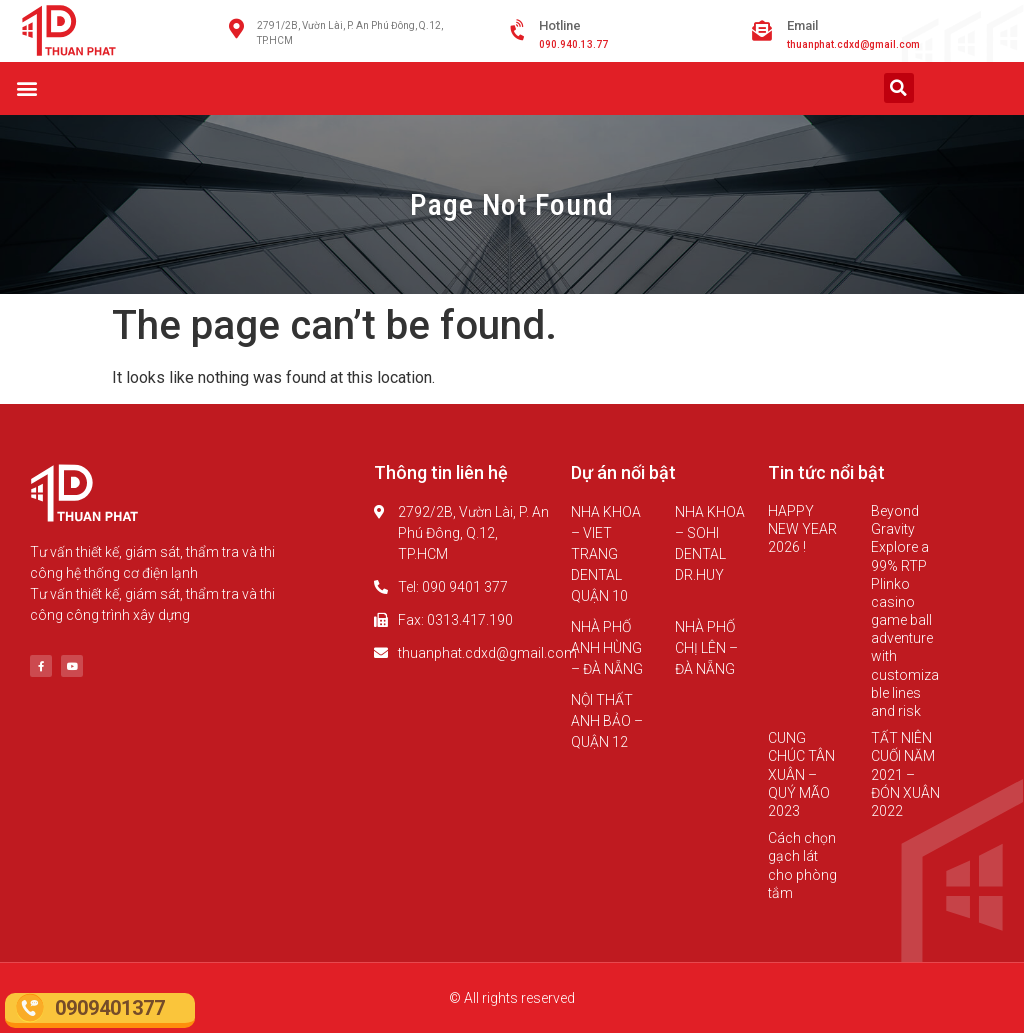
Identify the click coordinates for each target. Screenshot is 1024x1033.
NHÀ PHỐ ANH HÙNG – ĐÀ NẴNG (607, 648)
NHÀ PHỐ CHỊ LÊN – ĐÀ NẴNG (706, 648)
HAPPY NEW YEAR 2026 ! (802, 529)
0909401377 (110, 1008)
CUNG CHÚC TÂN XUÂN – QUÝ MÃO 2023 (801, 774)
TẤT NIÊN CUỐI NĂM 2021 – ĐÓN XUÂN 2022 (905, 774)
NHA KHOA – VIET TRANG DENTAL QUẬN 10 (606, 554)
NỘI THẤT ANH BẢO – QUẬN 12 (607, 721)
